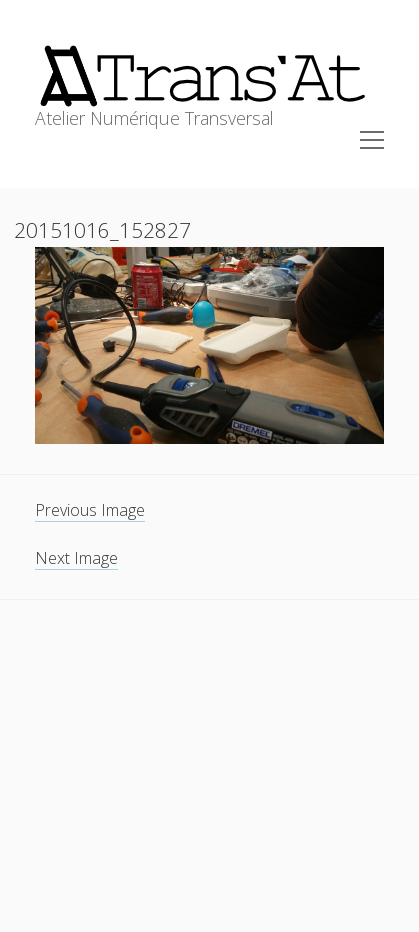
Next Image (76, 558)
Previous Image (90, 510)
